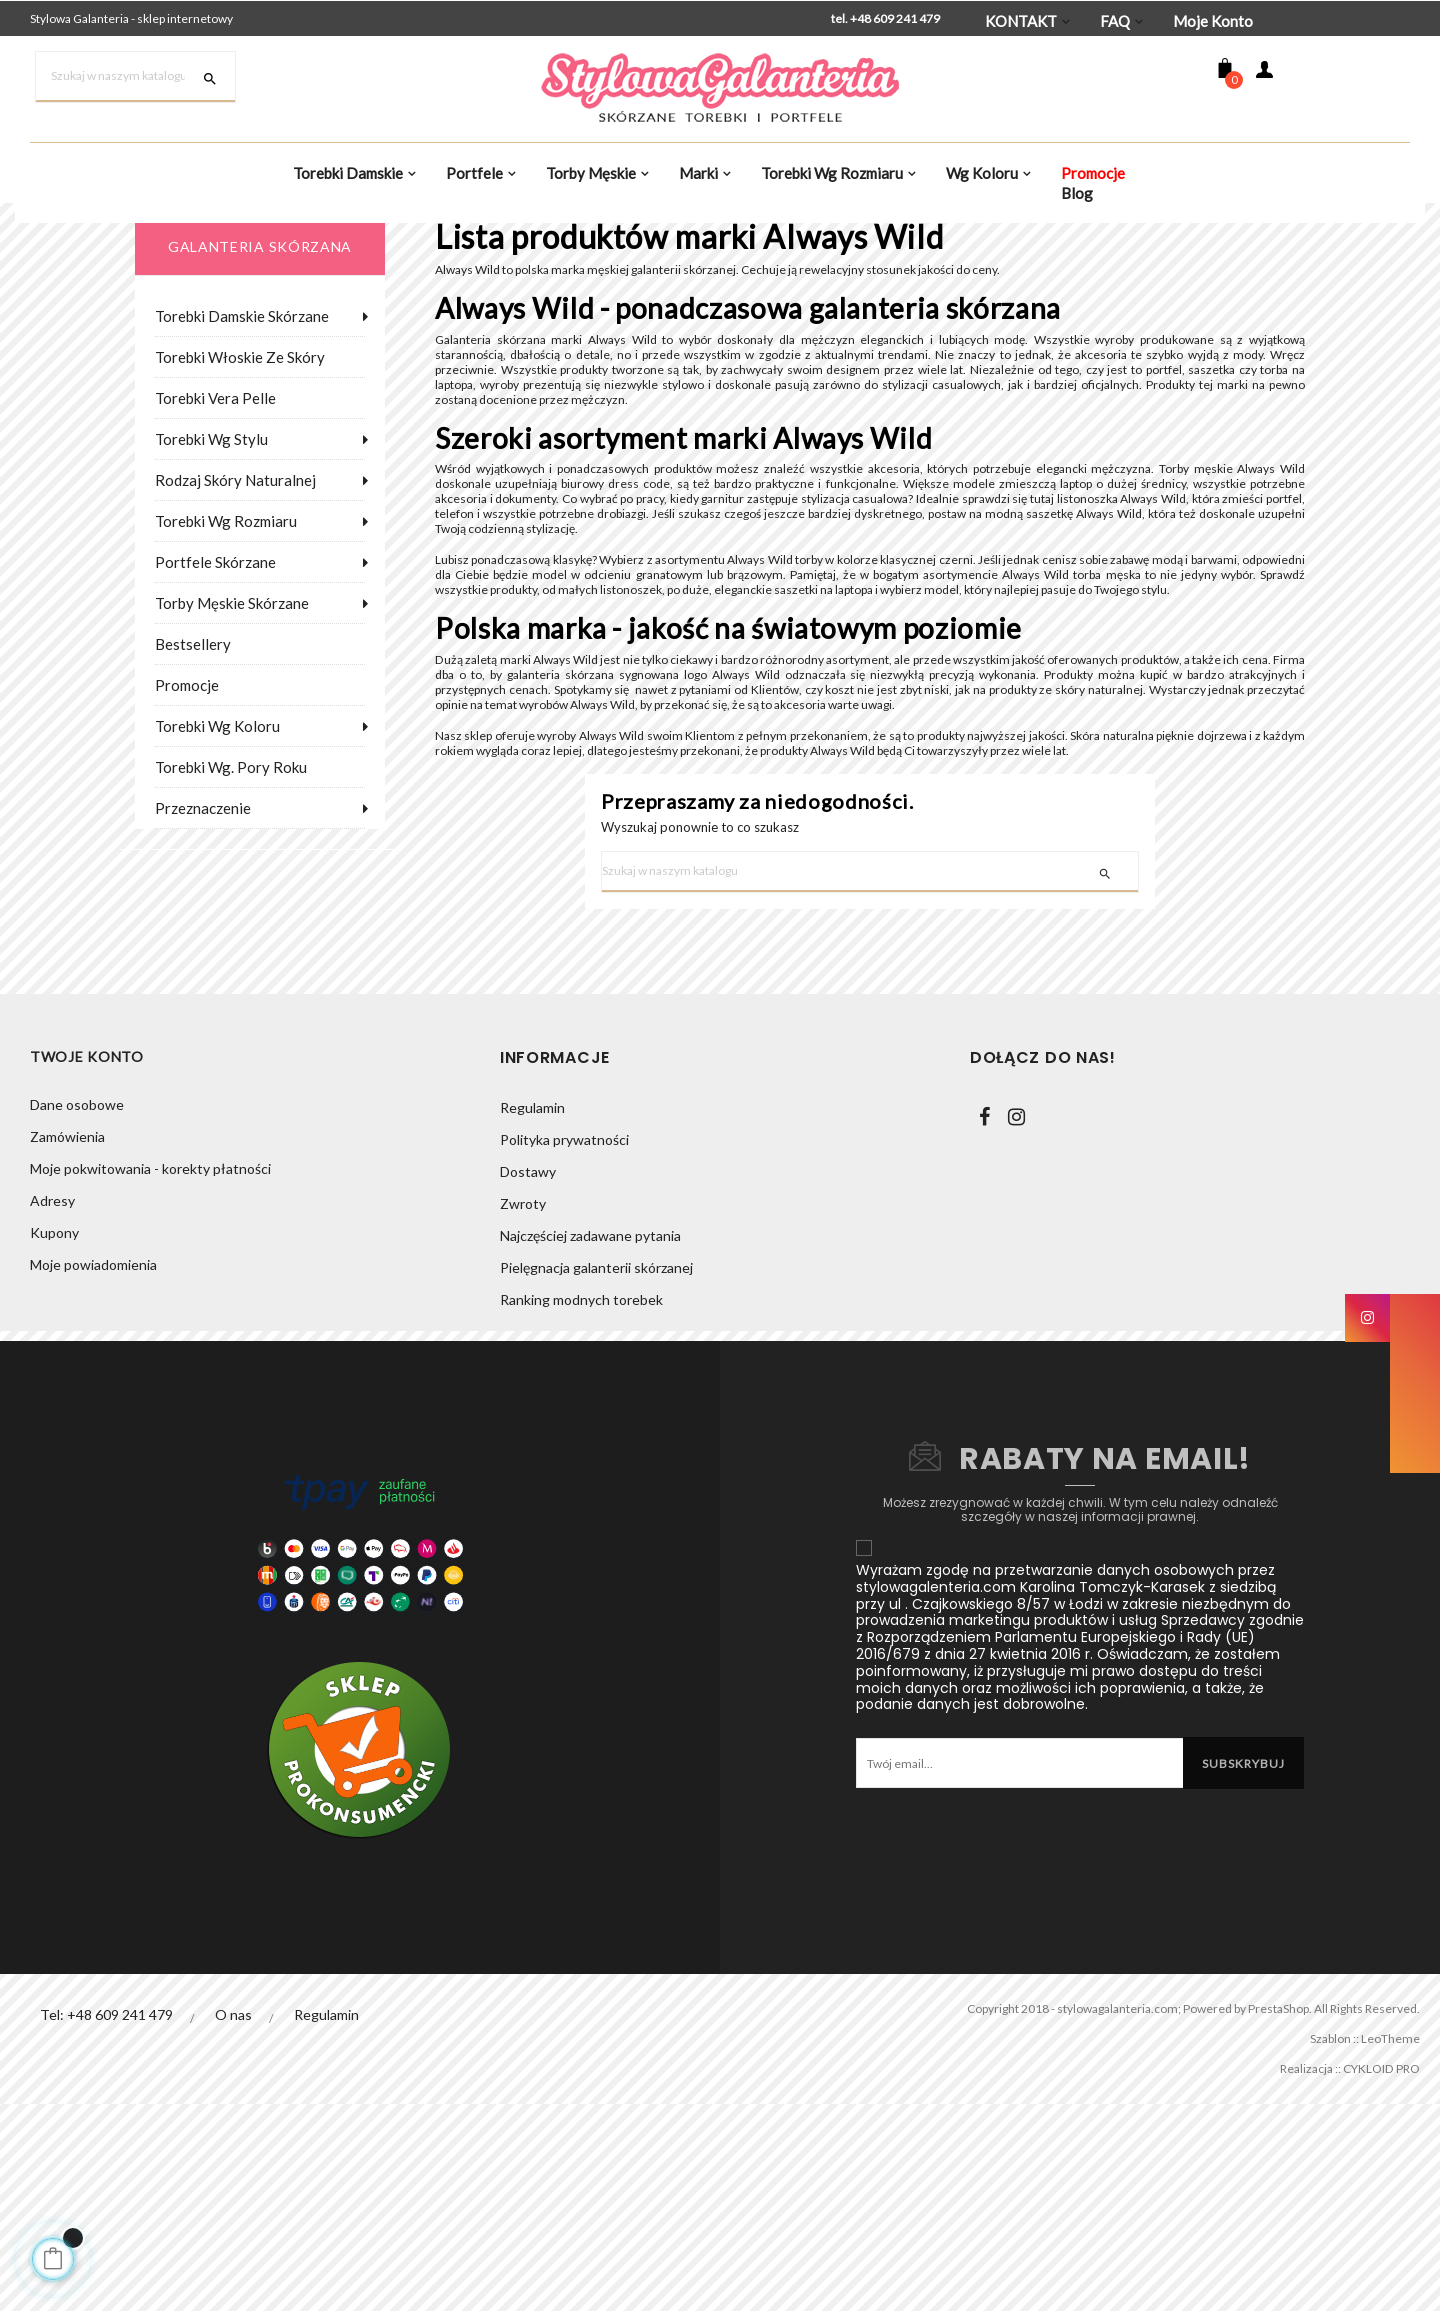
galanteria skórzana (260, 348)
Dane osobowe (77, 1314)
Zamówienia (67, 1346)
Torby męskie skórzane (232, 705)
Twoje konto (87, 1264)
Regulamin (532, 1314)
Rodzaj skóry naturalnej (235, 582)
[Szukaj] (135, 77)
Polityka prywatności (564, 1346)
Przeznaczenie (203, 910)
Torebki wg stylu (211, 541)
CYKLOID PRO (1372, 2275)
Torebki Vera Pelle (215, 500)
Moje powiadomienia (93, 1474)
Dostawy (528, 1378)
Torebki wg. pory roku (231, 869)
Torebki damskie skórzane (242, 418)
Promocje (187, 787)
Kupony (54, 1442)
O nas (234, 2221)
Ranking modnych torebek (581, 1506)
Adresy (52, 1410)
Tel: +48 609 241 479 (106, 2221)
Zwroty (523, 1410)
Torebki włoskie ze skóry (240, 459)
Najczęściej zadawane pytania (590, 1442)
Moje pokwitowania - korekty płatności (150, 1378)
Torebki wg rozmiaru (226, 623)
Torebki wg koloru (217, 828)
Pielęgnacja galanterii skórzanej (596, 1474)
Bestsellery (193, 746)
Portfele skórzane (215, 664)
